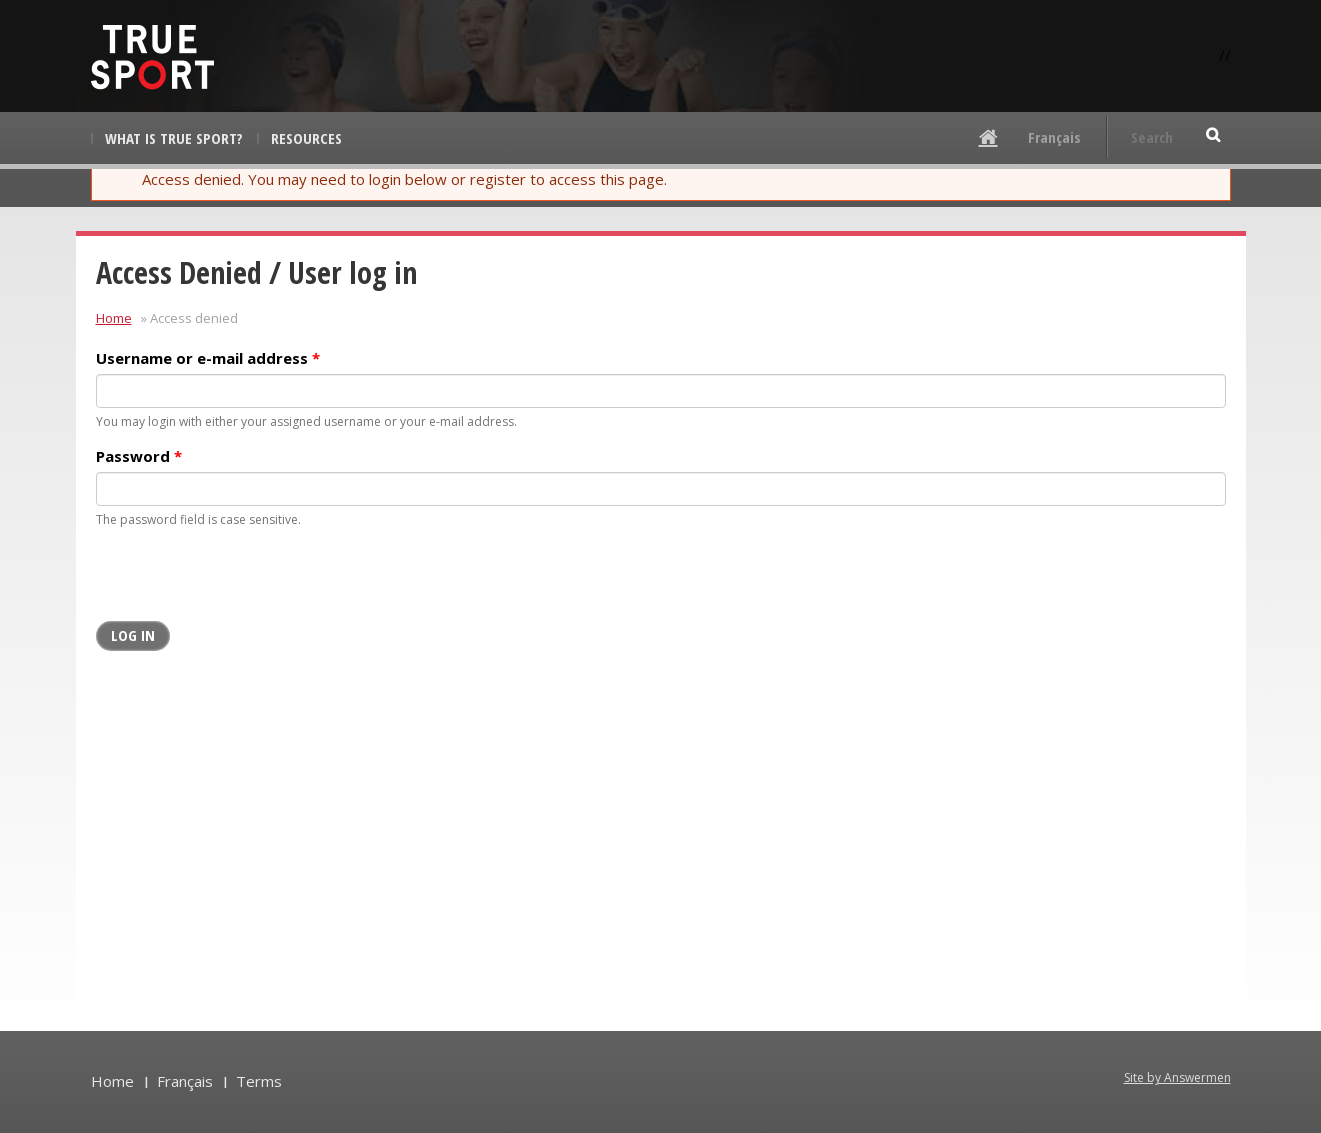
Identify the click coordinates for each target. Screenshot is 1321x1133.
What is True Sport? (174, 138)
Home (114, 318)
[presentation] (248, 582)
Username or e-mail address (208, 358)
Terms (259, 1081)
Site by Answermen (1177, 1077)
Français (1054, 137)
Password (139, 456)
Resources (306, 138)
